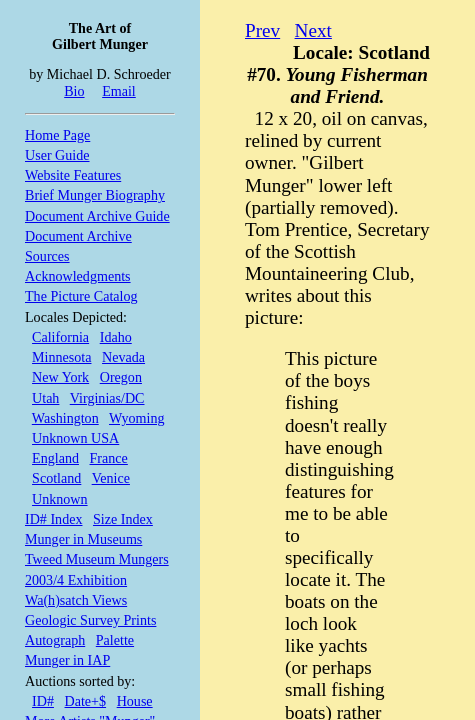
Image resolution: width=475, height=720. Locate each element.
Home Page (57, 135)
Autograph (55, 640)
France (109, 458)
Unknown (60, 499)
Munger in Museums (83, 539)
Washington (65, 418)
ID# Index (53, 519)
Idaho (116, 337)
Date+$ (86, 701)
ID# (43, 701)
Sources (47, 256)
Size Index (123, 519)
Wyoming (136, 418)
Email (119, 91)
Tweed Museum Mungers (97, 559)
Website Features (73, 175)
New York (60, 377)
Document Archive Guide (97, 216)
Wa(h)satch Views (76, 600)
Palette (115, 640)
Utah (45, 398)
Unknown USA (75, 438)
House (135, 701)
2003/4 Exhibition (76, 580)
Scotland (56, 478)
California (60, 337)
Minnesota (61, 357)
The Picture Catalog (81, 296)
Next (313, 30)
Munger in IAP (67, 660)
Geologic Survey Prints (90, 620)
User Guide (57, 155)
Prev (262, 30)
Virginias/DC (107, 398)
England (55, 458)
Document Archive (78, 236)
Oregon (121, 377)
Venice (111, 478)
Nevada (123, 357)
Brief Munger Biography (95, 195)
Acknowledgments (78, 276)
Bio (74, 91)
